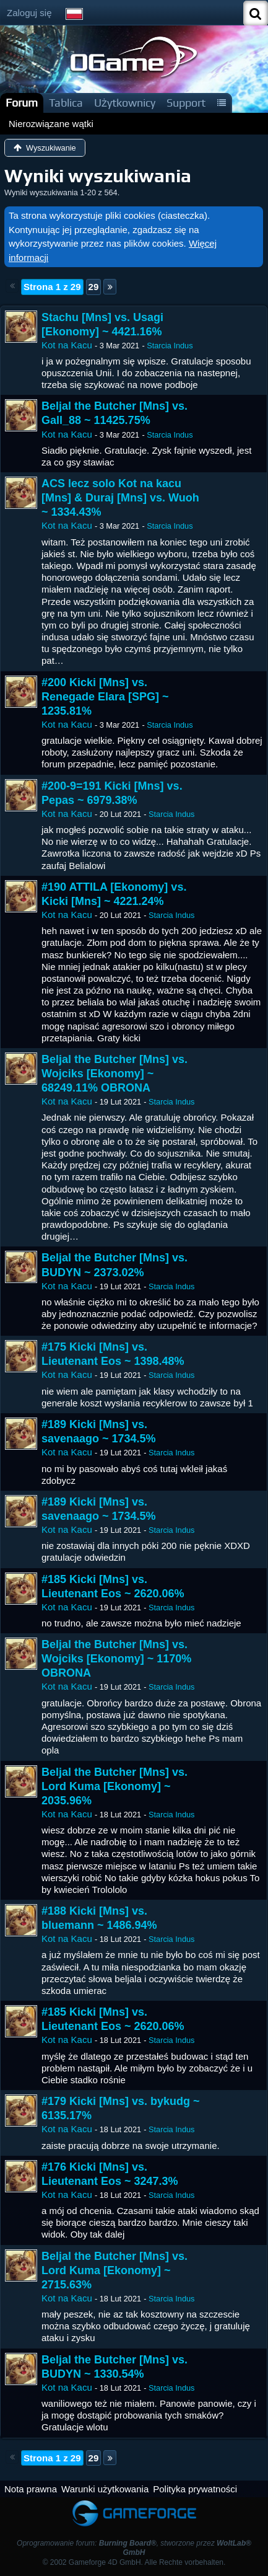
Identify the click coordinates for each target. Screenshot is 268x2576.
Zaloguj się (29, 12)
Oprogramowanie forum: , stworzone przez (134, 2548)
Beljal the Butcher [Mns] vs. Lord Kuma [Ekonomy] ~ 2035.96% (114, 1786)
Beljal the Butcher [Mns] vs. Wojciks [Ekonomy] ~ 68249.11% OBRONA (114, 1073)
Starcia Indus (169, 345)
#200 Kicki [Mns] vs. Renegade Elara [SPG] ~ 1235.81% (105, 696)
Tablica (66, 102)
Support (185, 102)
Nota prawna (30, 2489)
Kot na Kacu (66, 345)
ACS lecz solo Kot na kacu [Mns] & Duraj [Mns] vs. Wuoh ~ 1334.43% (120, 497)
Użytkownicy (124, 102)
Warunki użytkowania (105, 2489)
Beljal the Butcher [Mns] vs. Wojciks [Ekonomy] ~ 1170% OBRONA (116, 1658)
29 (94, 286)
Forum (22, 102)
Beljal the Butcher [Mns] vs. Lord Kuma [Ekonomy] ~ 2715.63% (114, 2270)
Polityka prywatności (195, 2489)
